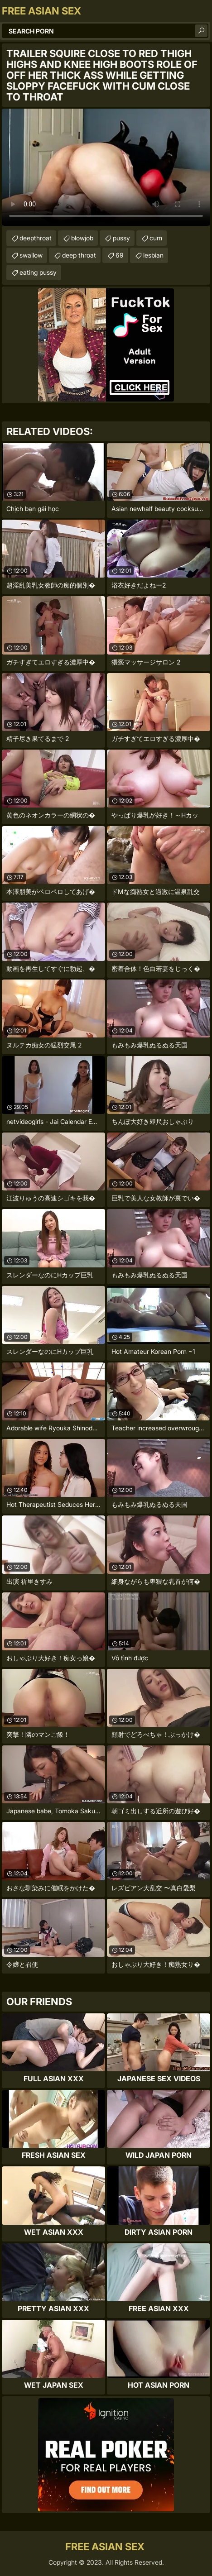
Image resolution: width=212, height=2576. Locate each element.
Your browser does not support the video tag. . (106, 167)
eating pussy (38, 272)
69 (120, 255)
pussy (121, 238)
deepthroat (35, 238)
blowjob (82, 238)
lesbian (153, 255)
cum (155, 238)
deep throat (79, 255)
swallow (31, 255)
